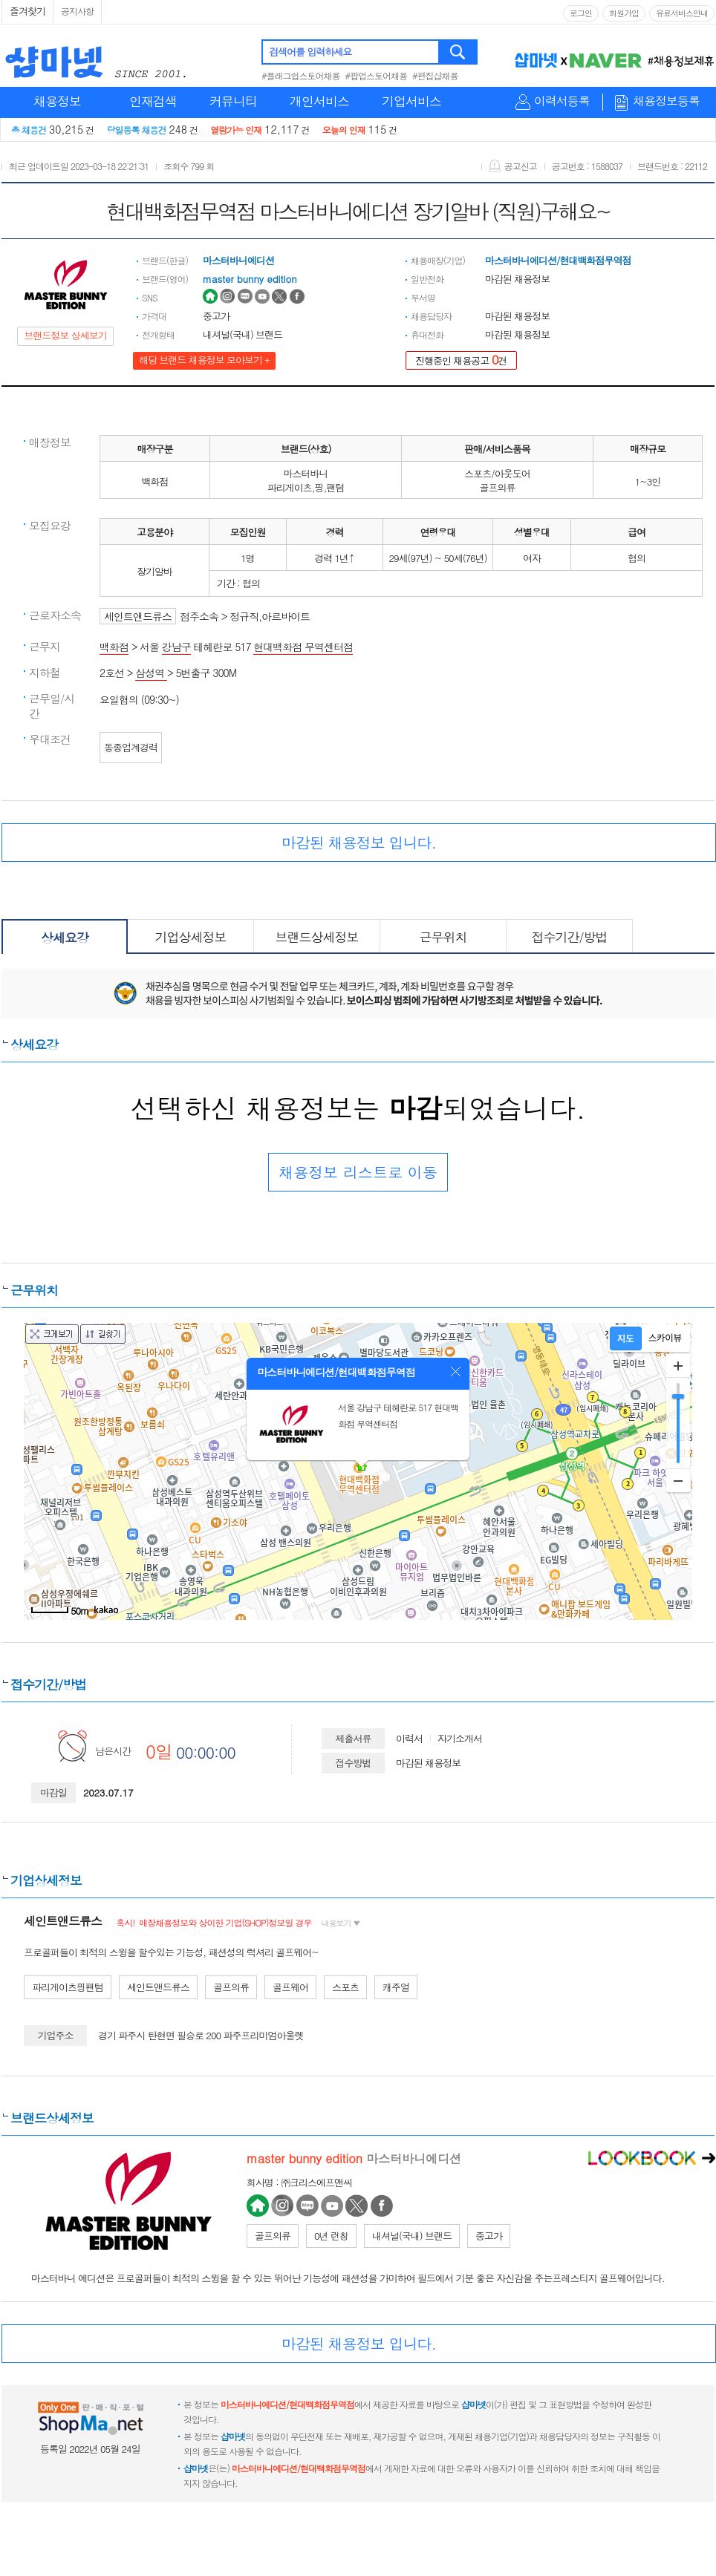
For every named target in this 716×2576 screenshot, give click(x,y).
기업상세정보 (191, 937)
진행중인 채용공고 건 (461, 359)
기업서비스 (411, 101)
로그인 (581, 13)
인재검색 (153, 101)
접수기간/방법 (569, 937)
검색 (459, 52)
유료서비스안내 (682, 13)
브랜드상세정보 (317, 937)
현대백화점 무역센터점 (303, 646)
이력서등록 (562, 101)
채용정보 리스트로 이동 (358, 1172)
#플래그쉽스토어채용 (300, 75)
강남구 (176, 646)
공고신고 (513, 166)
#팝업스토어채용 (376, 75)
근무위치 (443, 937)
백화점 (114, 646)
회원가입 (624, 13)
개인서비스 (319, 101)
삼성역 (151, 672)
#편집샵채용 (435, 75)
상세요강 (64, 938)
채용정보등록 (666, 101)
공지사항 (77, 10)
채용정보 (57, 101)
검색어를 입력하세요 (310, 52)
